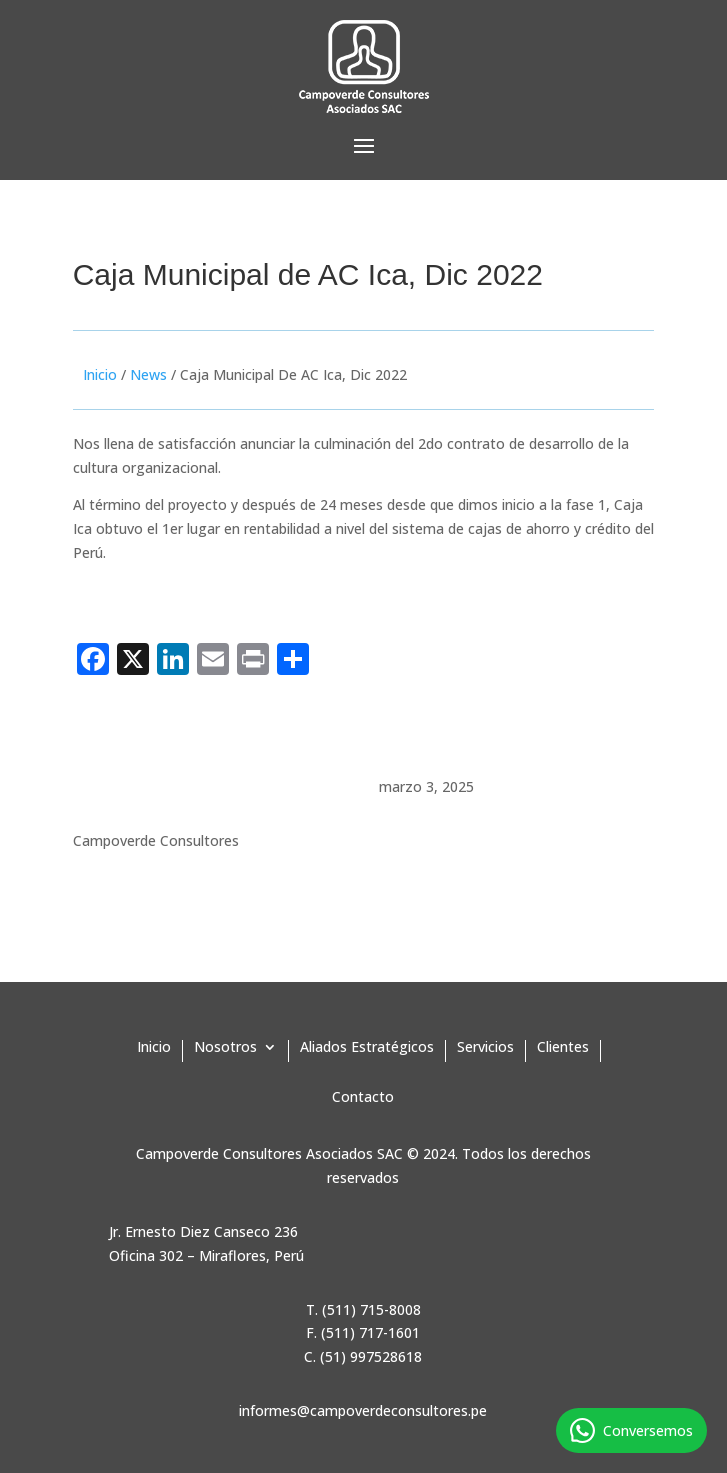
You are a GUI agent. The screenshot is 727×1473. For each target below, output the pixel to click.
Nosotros (225, 1048)
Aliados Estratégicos (367, 1048)
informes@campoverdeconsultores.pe (363, 1410)
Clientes (563, 1048)
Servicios (485, 1048)
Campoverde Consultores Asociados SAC (269, 1153)
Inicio (100, 374)
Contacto (363, 1098)
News (148, 374)
